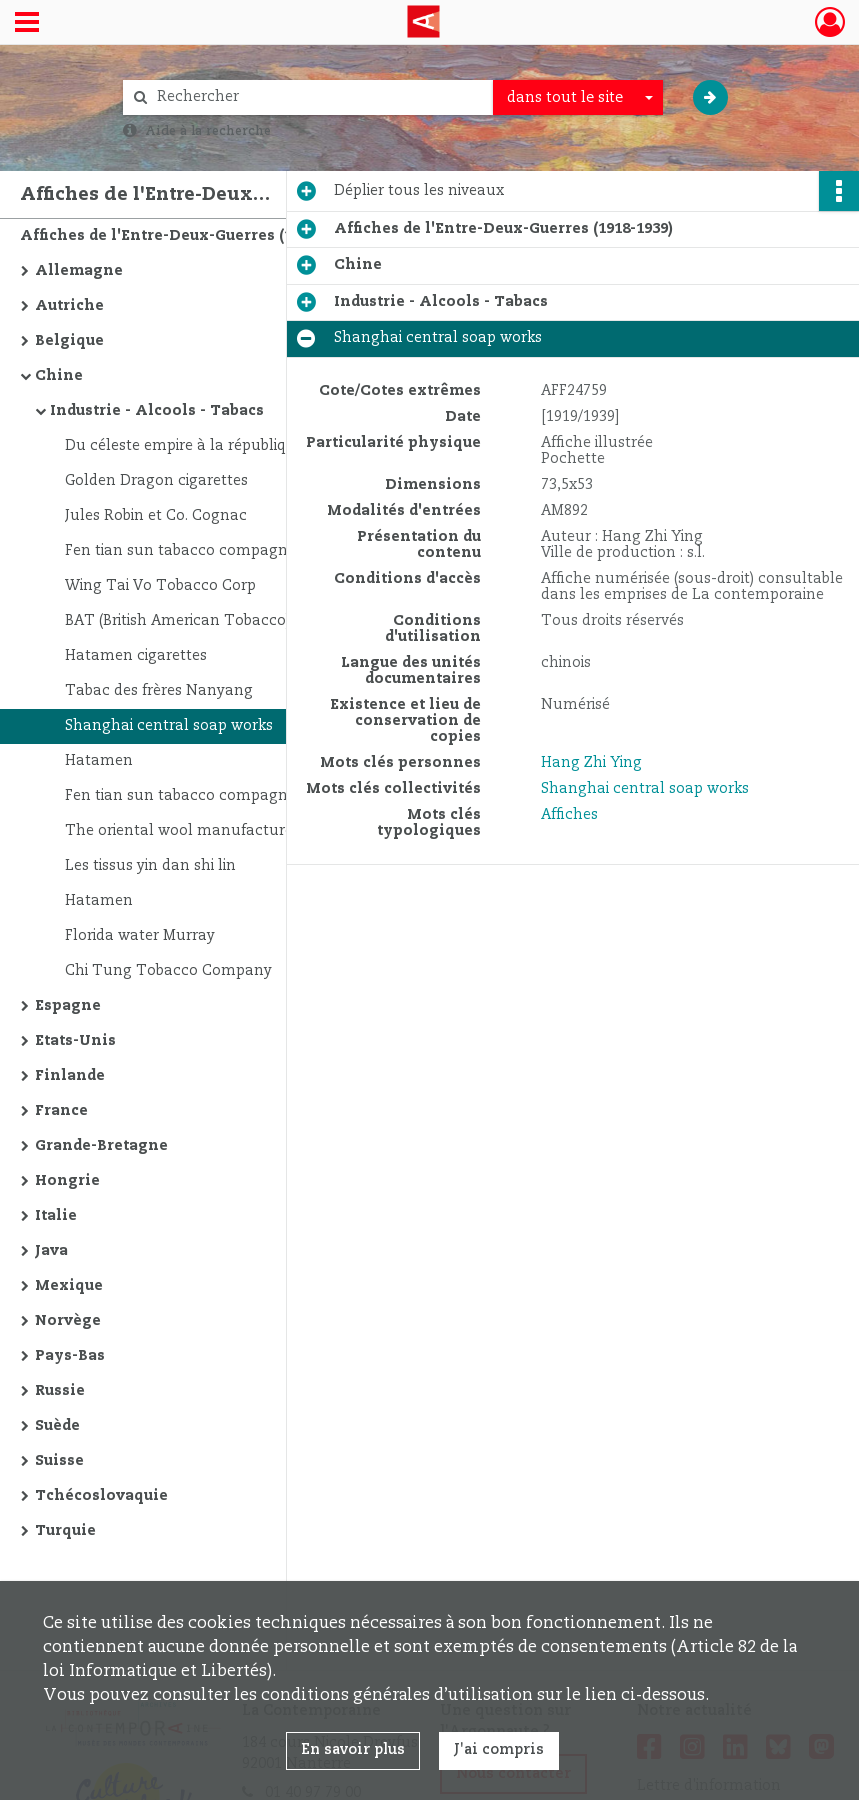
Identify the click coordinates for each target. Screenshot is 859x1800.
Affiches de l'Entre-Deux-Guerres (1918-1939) (189, 236)
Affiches (569, 815)
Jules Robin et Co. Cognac (156, 516)
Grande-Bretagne (101, 1146)
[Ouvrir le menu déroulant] (27, 24)
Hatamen (99, 761)
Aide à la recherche (208, 131)
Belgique (69, 341)
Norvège (68, 1321)
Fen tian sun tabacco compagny (180, 551)
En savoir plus (353, 1750)
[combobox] (578, 98)
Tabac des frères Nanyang (159, 691)
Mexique (69, 1286)
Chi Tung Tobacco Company (168, 971)
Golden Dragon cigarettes (156, 481)
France (61, 1111)
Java (51, 1251)
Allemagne (79, 271)
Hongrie (67, 1181)
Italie (56, 1216)
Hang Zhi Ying (591, 763)
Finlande (70, 1076)
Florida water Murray (140, 936)
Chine (59, 376)
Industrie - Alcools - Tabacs (157, 411)
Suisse (59, 1461)
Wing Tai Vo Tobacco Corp (160, 586)
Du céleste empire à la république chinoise (215, 446)
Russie (60, 1391)
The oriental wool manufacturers (185, 831)
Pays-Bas (70, 1356)
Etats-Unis (75, 1041)
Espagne (68, 1006)
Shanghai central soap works (169, 726)
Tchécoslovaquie (101, 1496)
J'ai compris (499, 1750)
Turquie (65, 1531)
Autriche (69, 306)
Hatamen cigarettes (136, 656)
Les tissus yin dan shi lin (150, 866)
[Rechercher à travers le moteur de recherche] (318, 97)
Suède (57, 1426)
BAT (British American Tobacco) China (200, 621)
